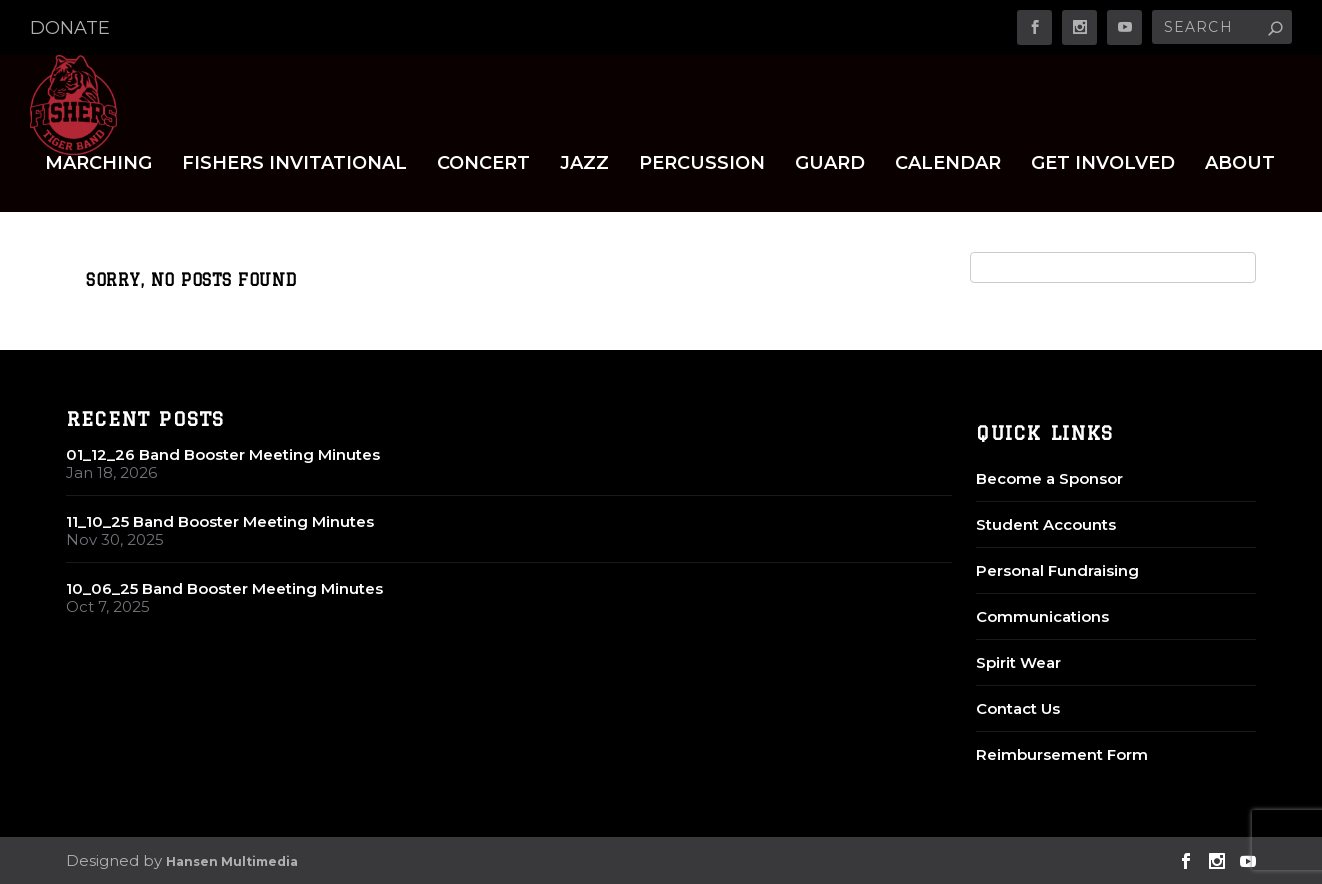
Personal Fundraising (1057, 570)
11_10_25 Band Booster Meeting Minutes (220, 521)
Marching (98, 164)
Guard (830, 164)
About (1240, 164)
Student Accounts (1046, 524)
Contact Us (1018, 708)
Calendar (948, 164)
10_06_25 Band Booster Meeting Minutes (224, 588)
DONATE (70, 28)
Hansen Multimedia (232, 861)
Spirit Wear (1018, 662)
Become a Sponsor (1049, 478)
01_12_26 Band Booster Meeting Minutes (223, 454)
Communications (1042, 616)
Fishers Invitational (294, 164)
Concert (483, 164)
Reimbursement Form (1062, 754)
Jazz (584, 164)
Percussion (702, 164)
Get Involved (1103, 164)
